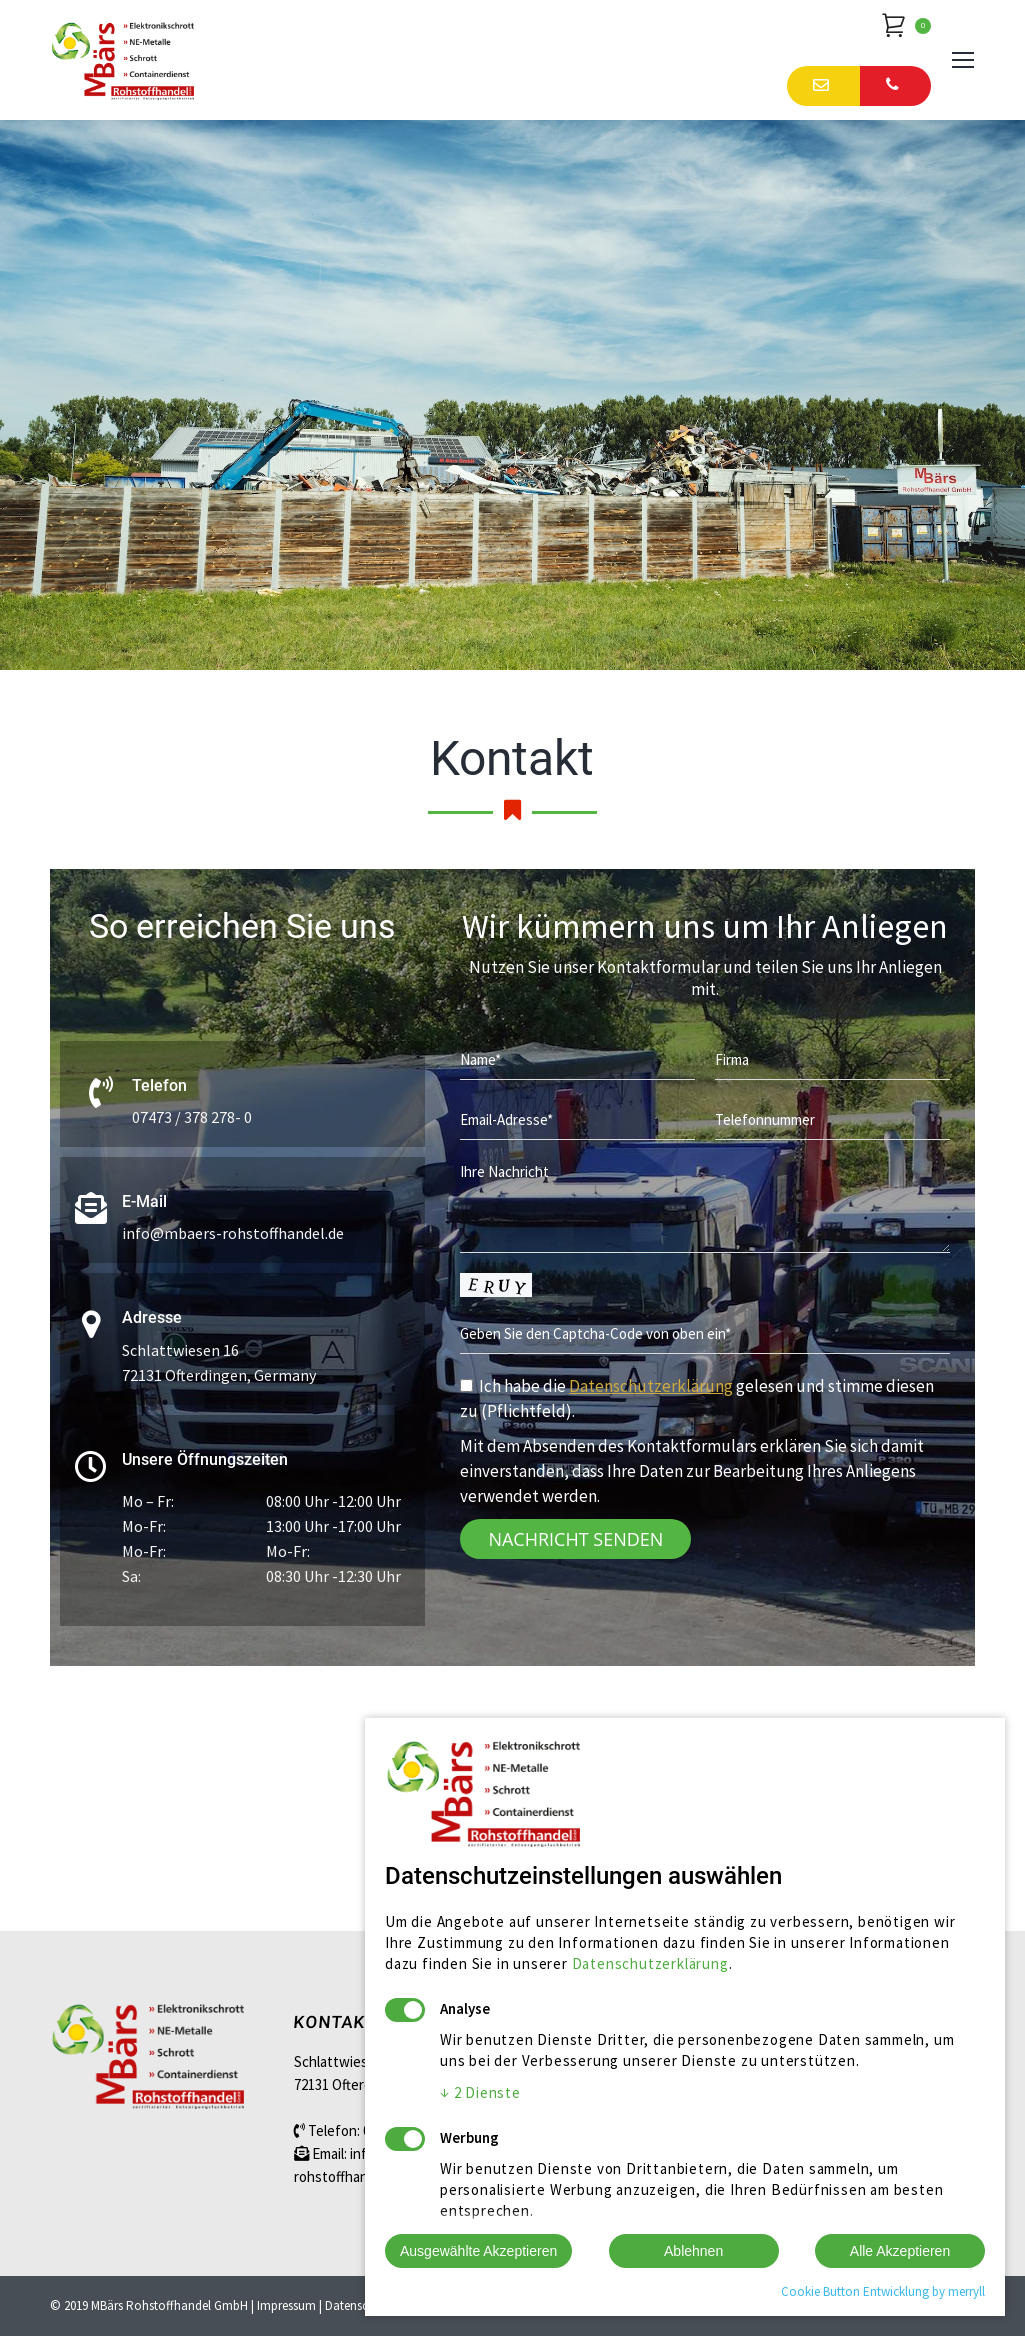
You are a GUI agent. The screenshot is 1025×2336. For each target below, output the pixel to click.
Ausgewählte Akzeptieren (478, 2251)
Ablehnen (693, 2251)
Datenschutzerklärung (651, 1386)
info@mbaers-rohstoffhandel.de (233, 1233)
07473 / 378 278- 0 (192, 1117)
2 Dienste (480, 2092)
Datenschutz (358, 2305)
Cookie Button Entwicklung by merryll (883, 2291)
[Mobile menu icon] (963, 60)
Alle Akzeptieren (900, 2251)
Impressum (286, 2305)
